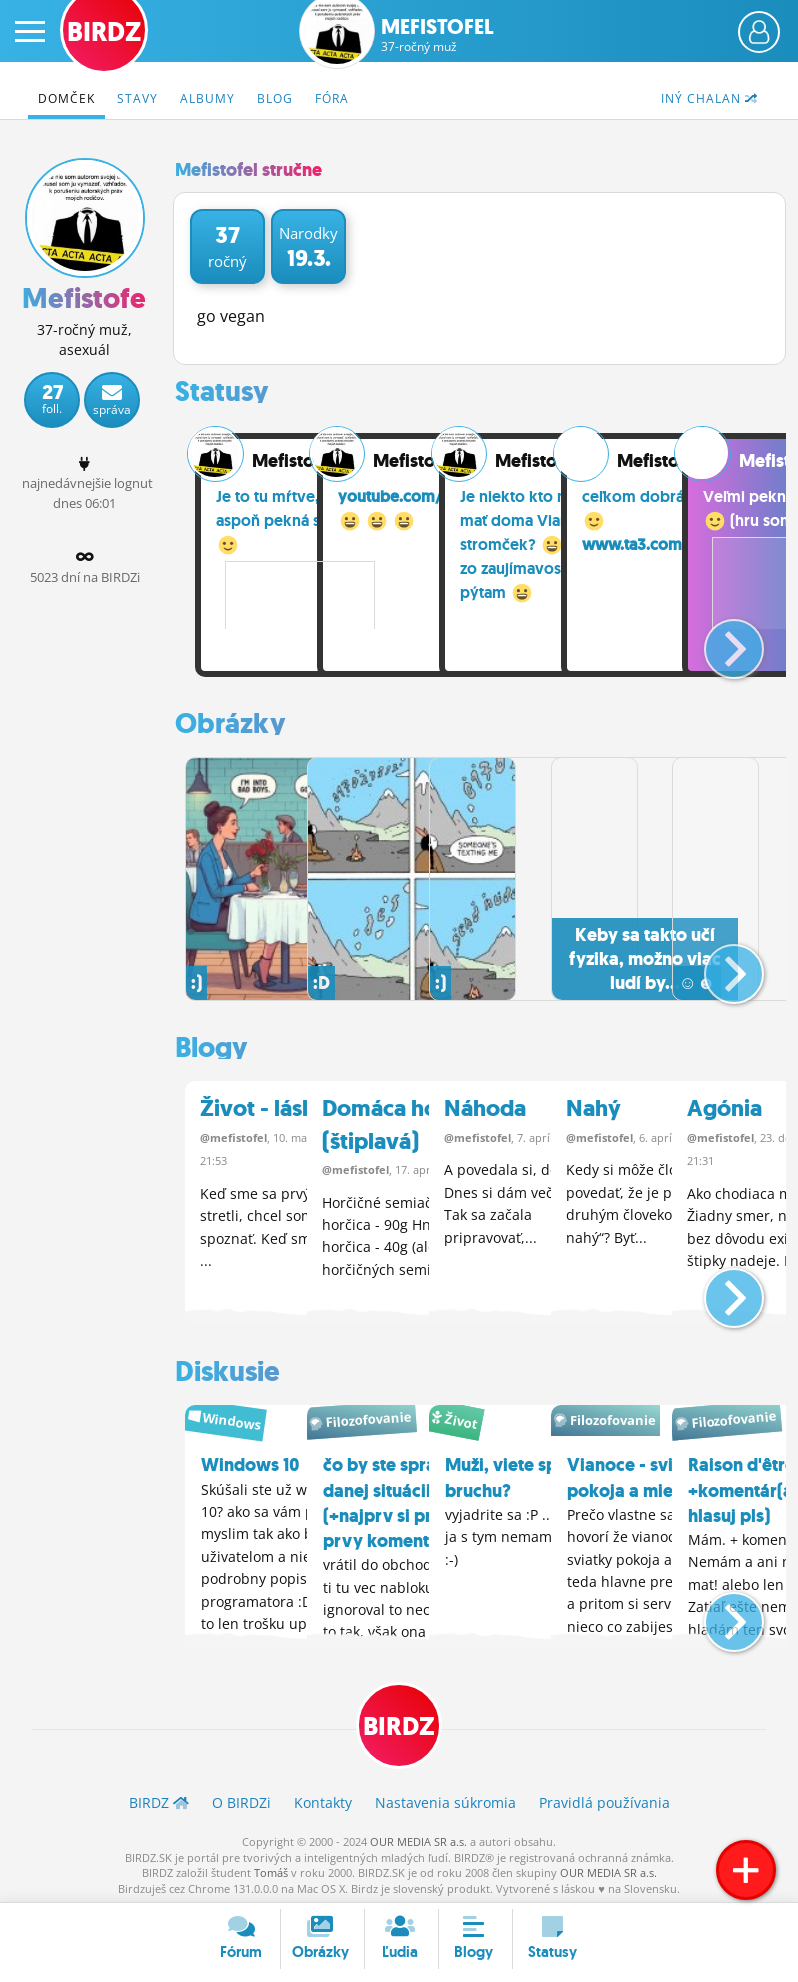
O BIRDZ (241, 1797)
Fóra (332, 98)
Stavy (137, 98)
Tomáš (271, 1868)
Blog (275, 98)
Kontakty (323, 1797)
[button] (717, 641)
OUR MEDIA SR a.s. (418, 1837)
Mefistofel (437, 35)
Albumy (207, 98)
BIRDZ (399, 1722)
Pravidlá (604, 1797)
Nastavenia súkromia (445, 1797)
